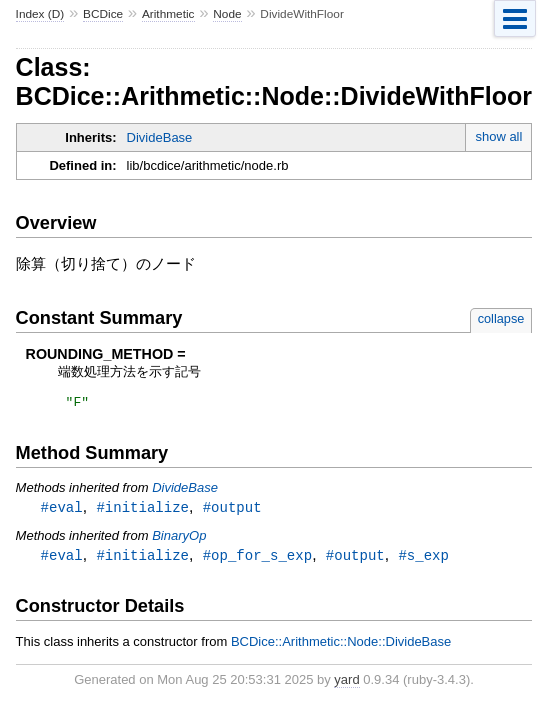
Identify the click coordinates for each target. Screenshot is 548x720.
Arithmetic (168, 14)
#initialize (142, 510)
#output (232, 510)
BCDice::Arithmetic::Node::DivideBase (341, 646)
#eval (62, 510)
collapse (501, 318)
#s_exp (423, 559)
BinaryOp (179, 539)
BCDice (103, 14)
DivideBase (160, 137)
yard (346, 684)
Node (227, 14)
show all (498, 136)
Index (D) (40, 14)
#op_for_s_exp (257, 559)
